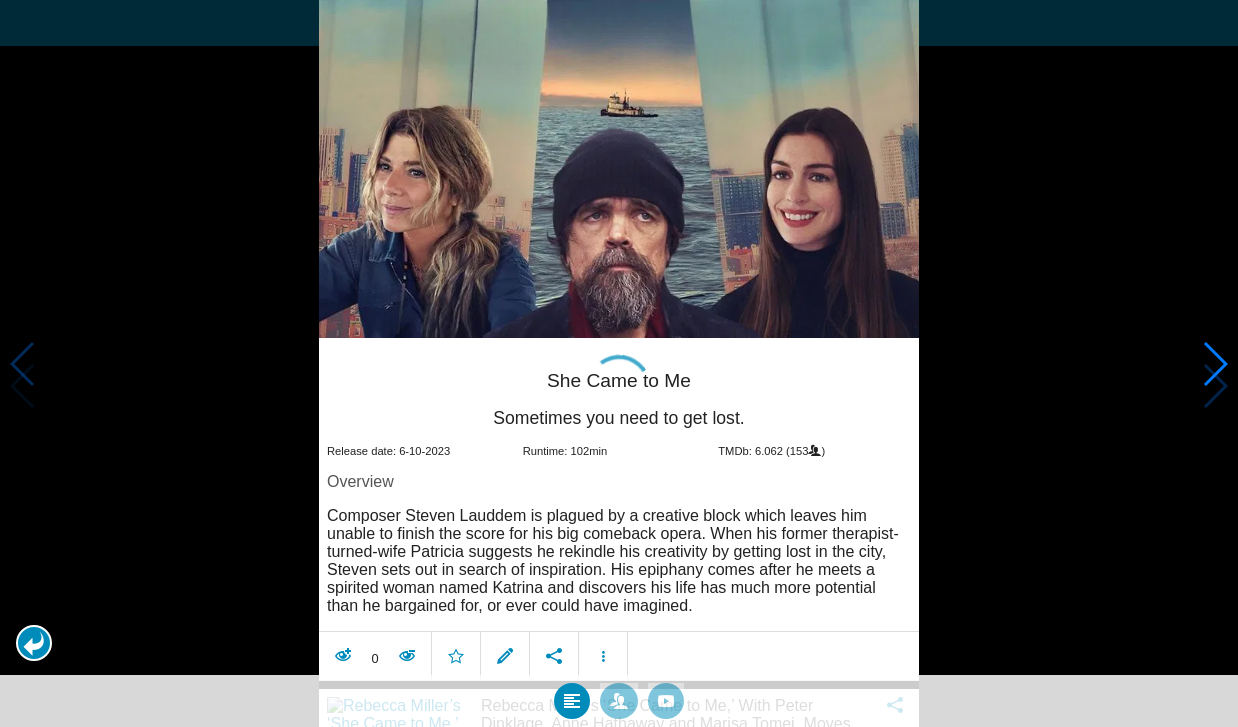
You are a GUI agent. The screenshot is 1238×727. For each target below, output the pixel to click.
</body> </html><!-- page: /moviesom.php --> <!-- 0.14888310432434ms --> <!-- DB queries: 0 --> (619, 363)
